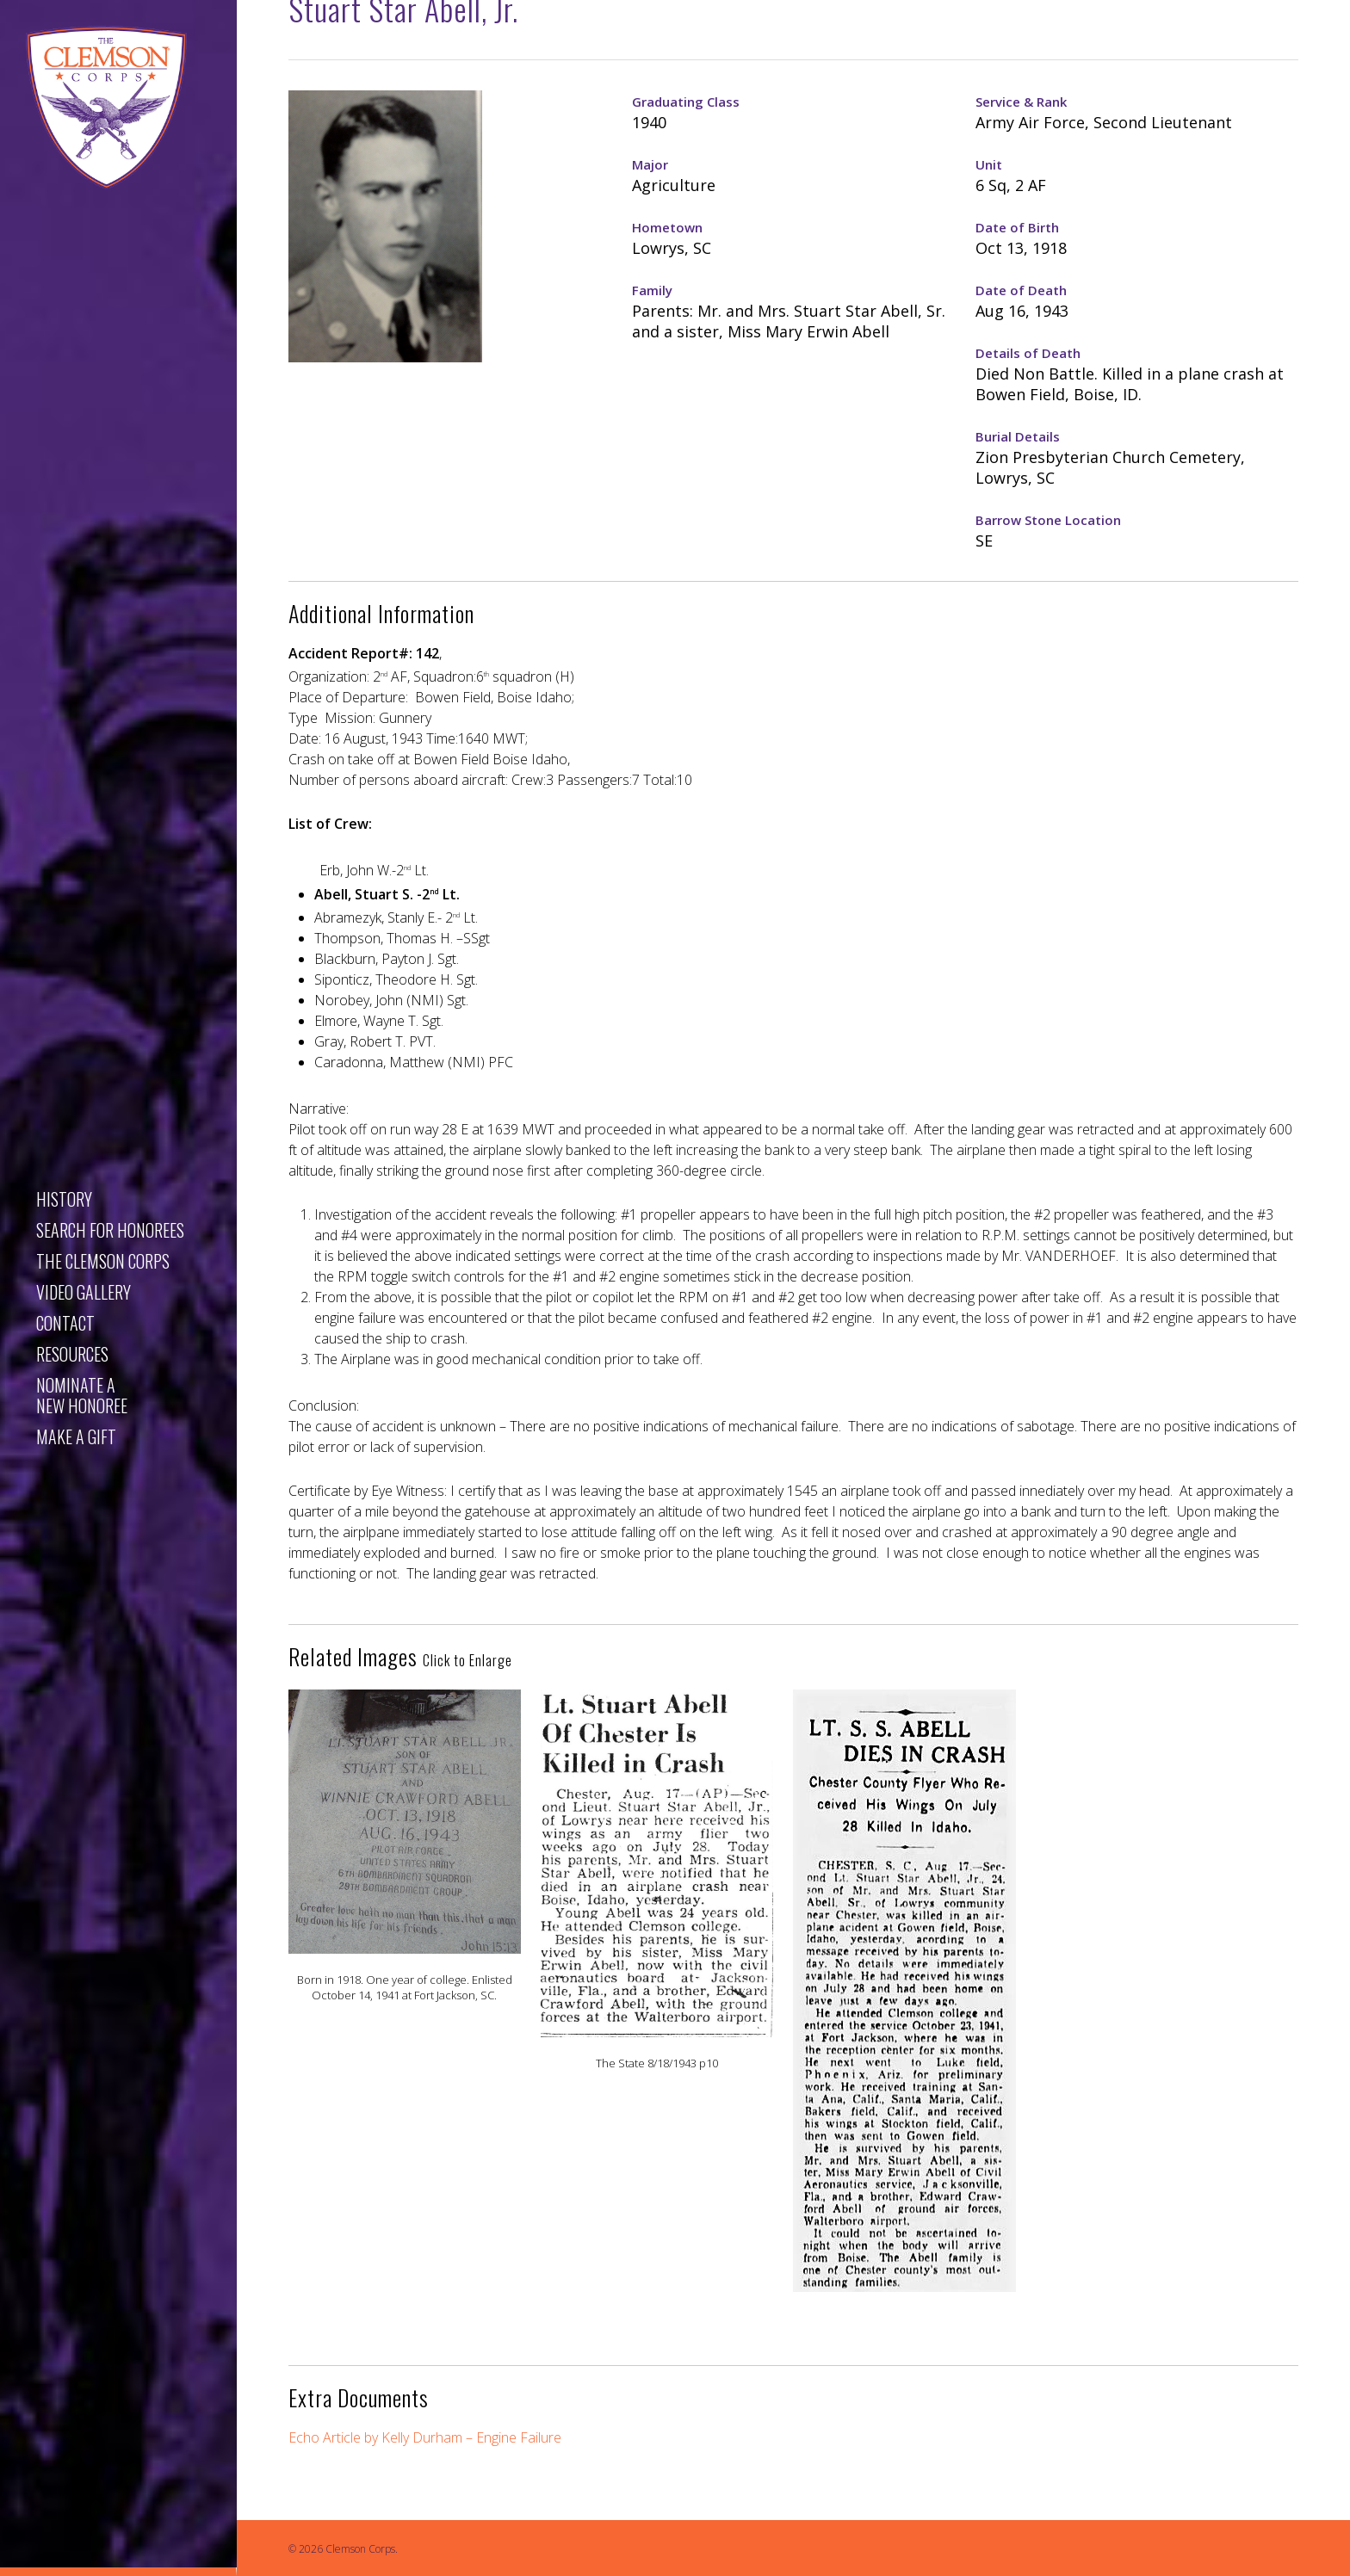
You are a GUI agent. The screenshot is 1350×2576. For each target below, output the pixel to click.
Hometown (667, 227)
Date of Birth (1017, 227)
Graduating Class (686, 101)
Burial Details (1017, 436)
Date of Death (1021, 290)
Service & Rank (1021, 101)
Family (652, 290)
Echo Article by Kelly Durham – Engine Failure (424, 2437)
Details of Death (1028, 352)
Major (650, 164)
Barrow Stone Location (1048, 519)
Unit (988, 164)
